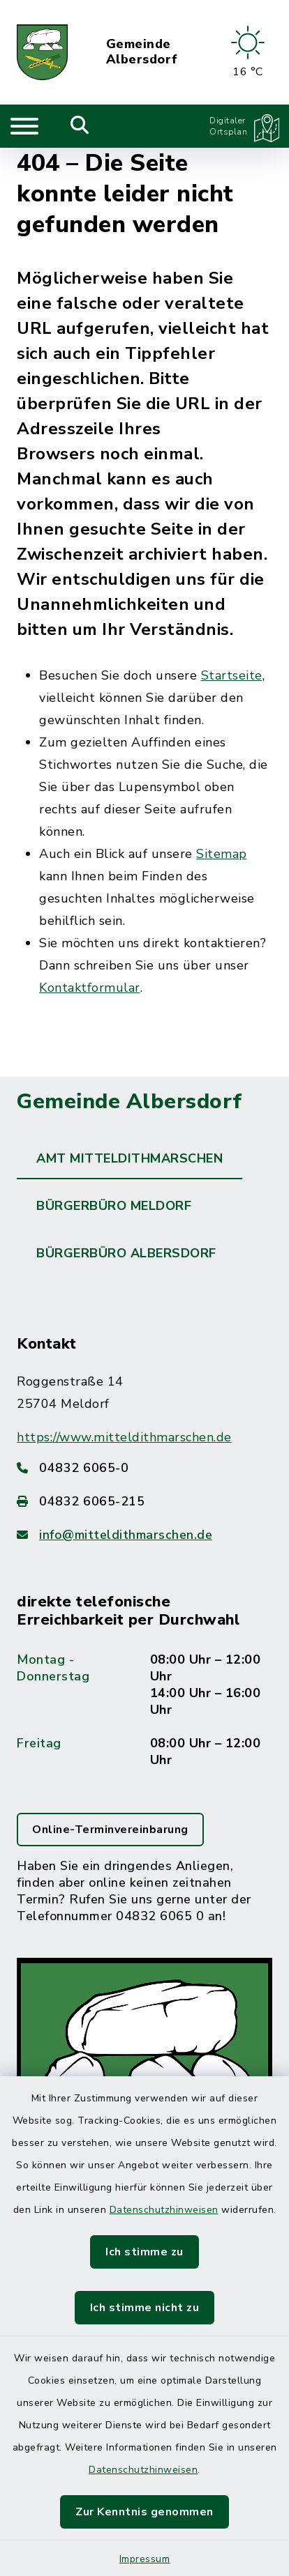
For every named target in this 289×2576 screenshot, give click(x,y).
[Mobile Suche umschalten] (80, 126)
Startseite (231, 675)
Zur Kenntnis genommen (144, 2512)
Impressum (144, 2559)
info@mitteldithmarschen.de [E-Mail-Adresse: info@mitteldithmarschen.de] (125, 1534)
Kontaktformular (89, 987)
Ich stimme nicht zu (145, 2307)
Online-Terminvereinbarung (110, 1829)
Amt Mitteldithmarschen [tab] (129, 1158)
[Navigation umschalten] (24, 126)
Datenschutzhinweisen (164, 2209)
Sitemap (221, 853)
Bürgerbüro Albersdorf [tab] (126, 1253)
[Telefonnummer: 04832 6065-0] (144, 1467)
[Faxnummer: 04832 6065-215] (144, 1501)
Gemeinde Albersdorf (142, 52)
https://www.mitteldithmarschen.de (124, 1437)
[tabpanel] (144, 1756)
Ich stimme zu (144, 2252)
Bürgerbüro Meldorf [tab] (113, 1205)
